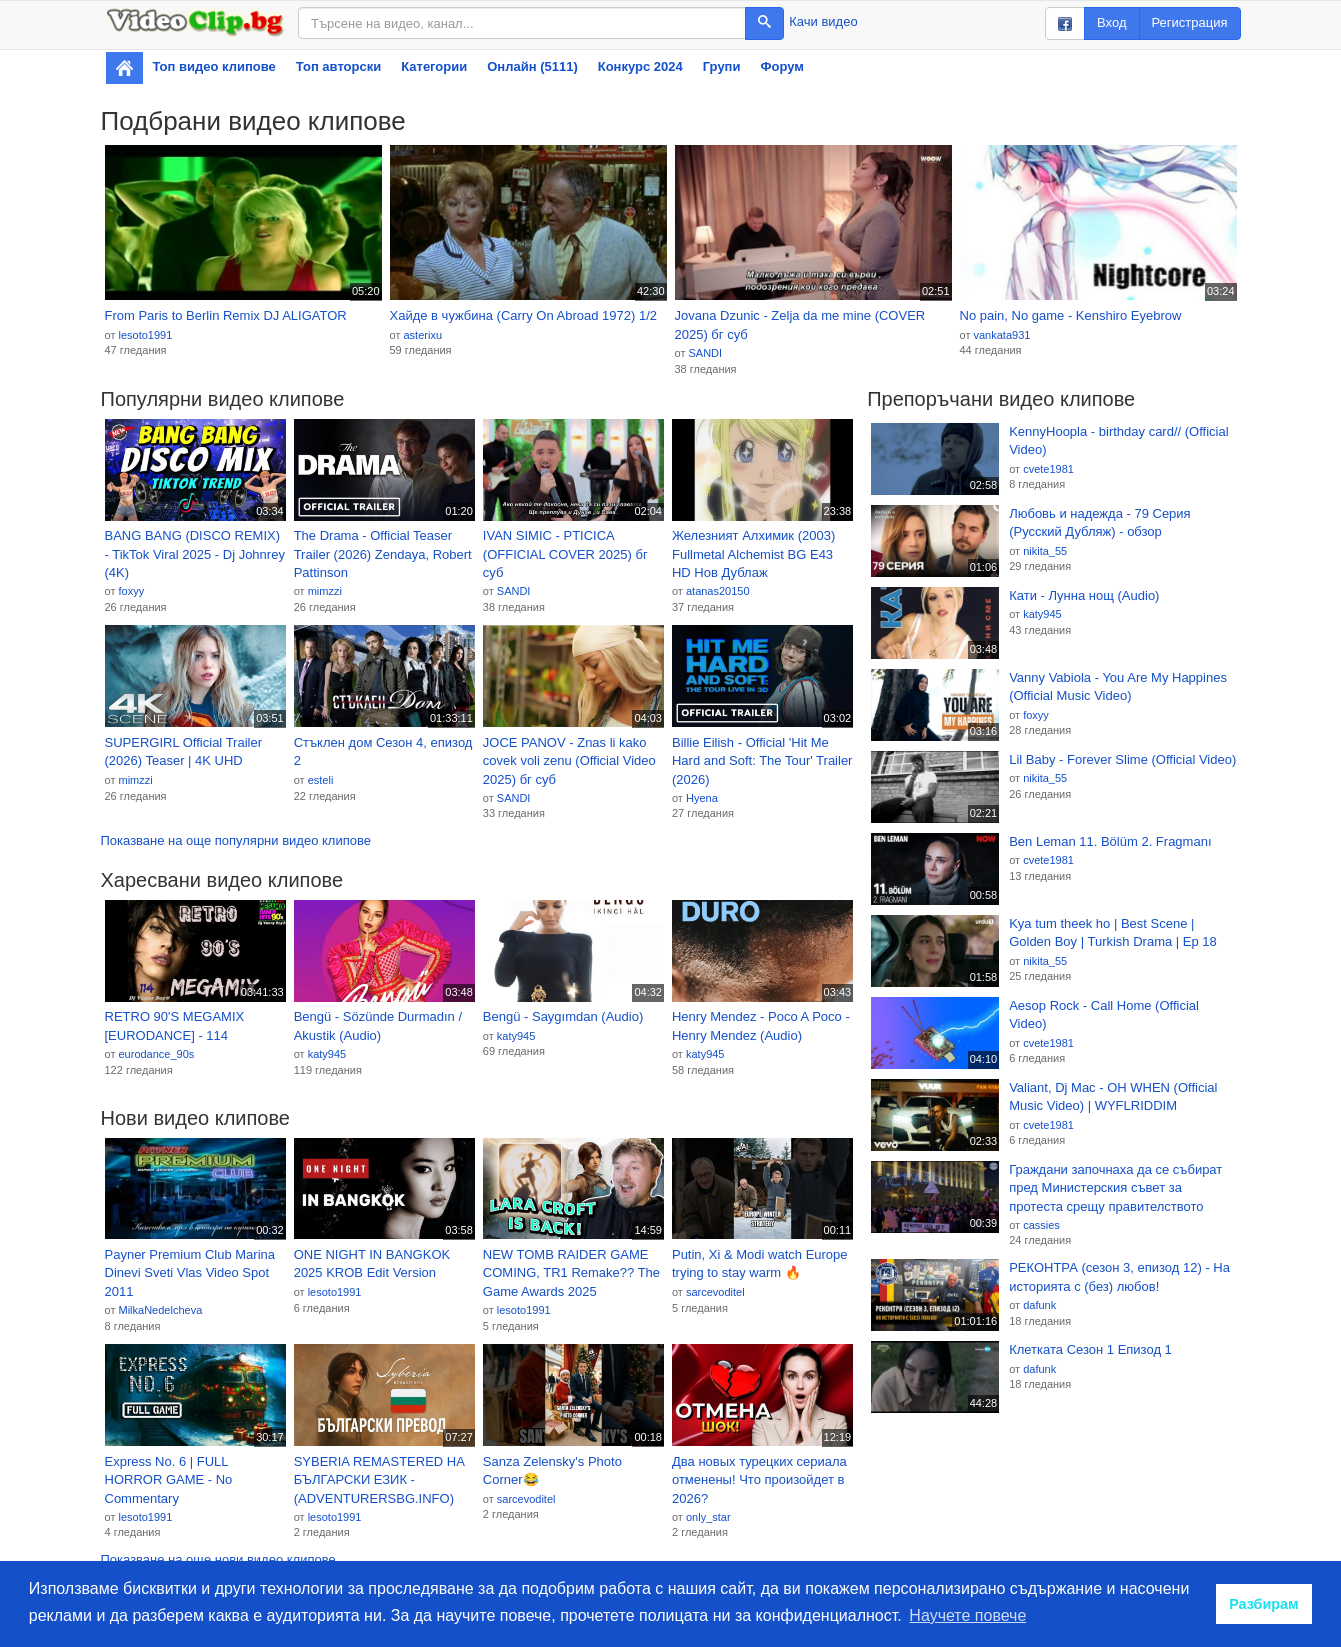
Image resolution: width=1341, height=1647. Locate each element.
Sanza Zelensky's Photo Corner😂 (552, 1471)
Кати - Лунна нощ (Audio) (1084, 595)
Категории (434, 66)
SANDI (705, 353)
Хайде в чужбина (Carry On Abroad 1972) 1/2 (524, 315)
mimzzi (325, 591)
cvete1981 (1048, 469)
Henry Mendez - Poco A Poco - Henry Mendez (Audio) (761, 1026)
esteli (321, 780)
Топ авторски (338, 66)
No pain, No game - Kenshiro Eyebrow (1071, 315)
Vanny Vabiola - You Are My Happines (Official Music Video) (1118, 687)
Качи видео (823, 21)
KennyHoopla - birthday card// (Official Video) (1118, 441)
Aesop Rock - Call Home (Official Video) (1104, 1015)
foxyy (131, 591)
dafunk (1039, 1305)
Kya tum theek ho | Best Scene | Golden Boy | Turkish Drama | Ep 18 (1113, 933)
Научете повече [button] (967, 1615)
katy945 (327, 1054)
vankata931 (1001, 335)
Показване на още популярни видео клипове (236, 840)
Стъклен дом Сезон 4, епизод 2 (383, 752)
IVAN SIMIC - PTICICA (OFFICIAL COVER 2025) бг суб (565, 554)
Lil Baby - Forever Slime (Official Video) (1122, 759)
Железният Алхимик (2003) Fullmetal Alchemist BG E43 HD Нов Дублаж (753, 554)
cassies (1041, 1225)
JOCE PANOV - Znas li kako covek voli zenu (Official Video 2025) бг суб (569, 761)
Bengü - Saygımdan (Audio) (563, 1016)
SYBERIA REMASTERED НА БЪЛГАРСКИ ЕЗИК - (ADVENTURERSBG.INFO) (379, 1480)
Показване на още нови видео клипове (218, 1559)
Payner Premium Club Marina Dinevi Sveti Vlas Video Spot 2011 (190, 1273)
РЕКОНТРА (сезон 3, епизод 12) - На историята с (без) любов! (1119, 1277)
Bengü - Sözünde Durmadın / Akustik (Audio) (378, 1026)
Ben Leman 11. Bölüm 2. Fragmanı (1110, 841)
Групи (722, 66)
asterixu (422, 335)
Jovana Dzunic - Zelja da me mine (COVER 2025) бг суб (800, 325)
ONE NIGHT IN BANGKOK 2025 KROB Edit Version (372, 1264)
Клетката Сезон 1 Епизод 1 (1090, 1349)
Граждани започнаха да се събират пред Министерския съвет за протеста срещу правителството (1115, 1188)
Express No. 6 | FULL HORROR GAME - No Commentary (169, 1480)
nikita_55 (1045, 551)
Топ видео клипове (214, 66)
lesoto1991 (145, 335)
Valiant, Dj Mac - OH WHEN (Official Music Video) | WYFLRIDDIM (1113, 1097)
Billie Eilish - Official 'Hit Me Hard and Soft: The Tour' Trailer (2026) (762, 761)
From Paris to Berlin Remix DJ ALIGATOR (226, 315)
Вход (1111, 22)
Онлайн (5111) (532, 66)
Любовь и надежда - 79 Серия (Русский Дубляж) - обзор (1100, 523)
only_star (708, 1517)
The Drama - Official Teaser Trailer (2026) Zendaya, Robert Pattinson (383, 554)
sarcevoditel (715, 1292)
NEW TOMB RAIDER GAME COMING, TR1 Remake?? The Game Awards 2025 (571, 1273)
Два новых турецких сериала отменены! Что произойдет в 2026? (759, 1480)
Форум (781, 66)
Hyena (702, 798)
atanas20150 (718, 591)
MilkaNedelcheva (160, 1310)
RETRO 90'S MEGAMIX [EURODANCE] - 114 (175, 1026)
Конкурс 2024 (640, 66)
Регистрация (1190, 22)
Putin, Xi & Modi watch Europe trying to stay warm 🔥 (760, 1264)
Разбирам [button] (1264, 1604)
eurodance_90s (156, 1054)
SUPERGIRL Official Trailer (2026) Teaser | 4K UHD (184, 752)
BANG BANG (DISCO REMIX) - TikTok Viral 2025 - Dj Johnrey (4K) (195, 554)
